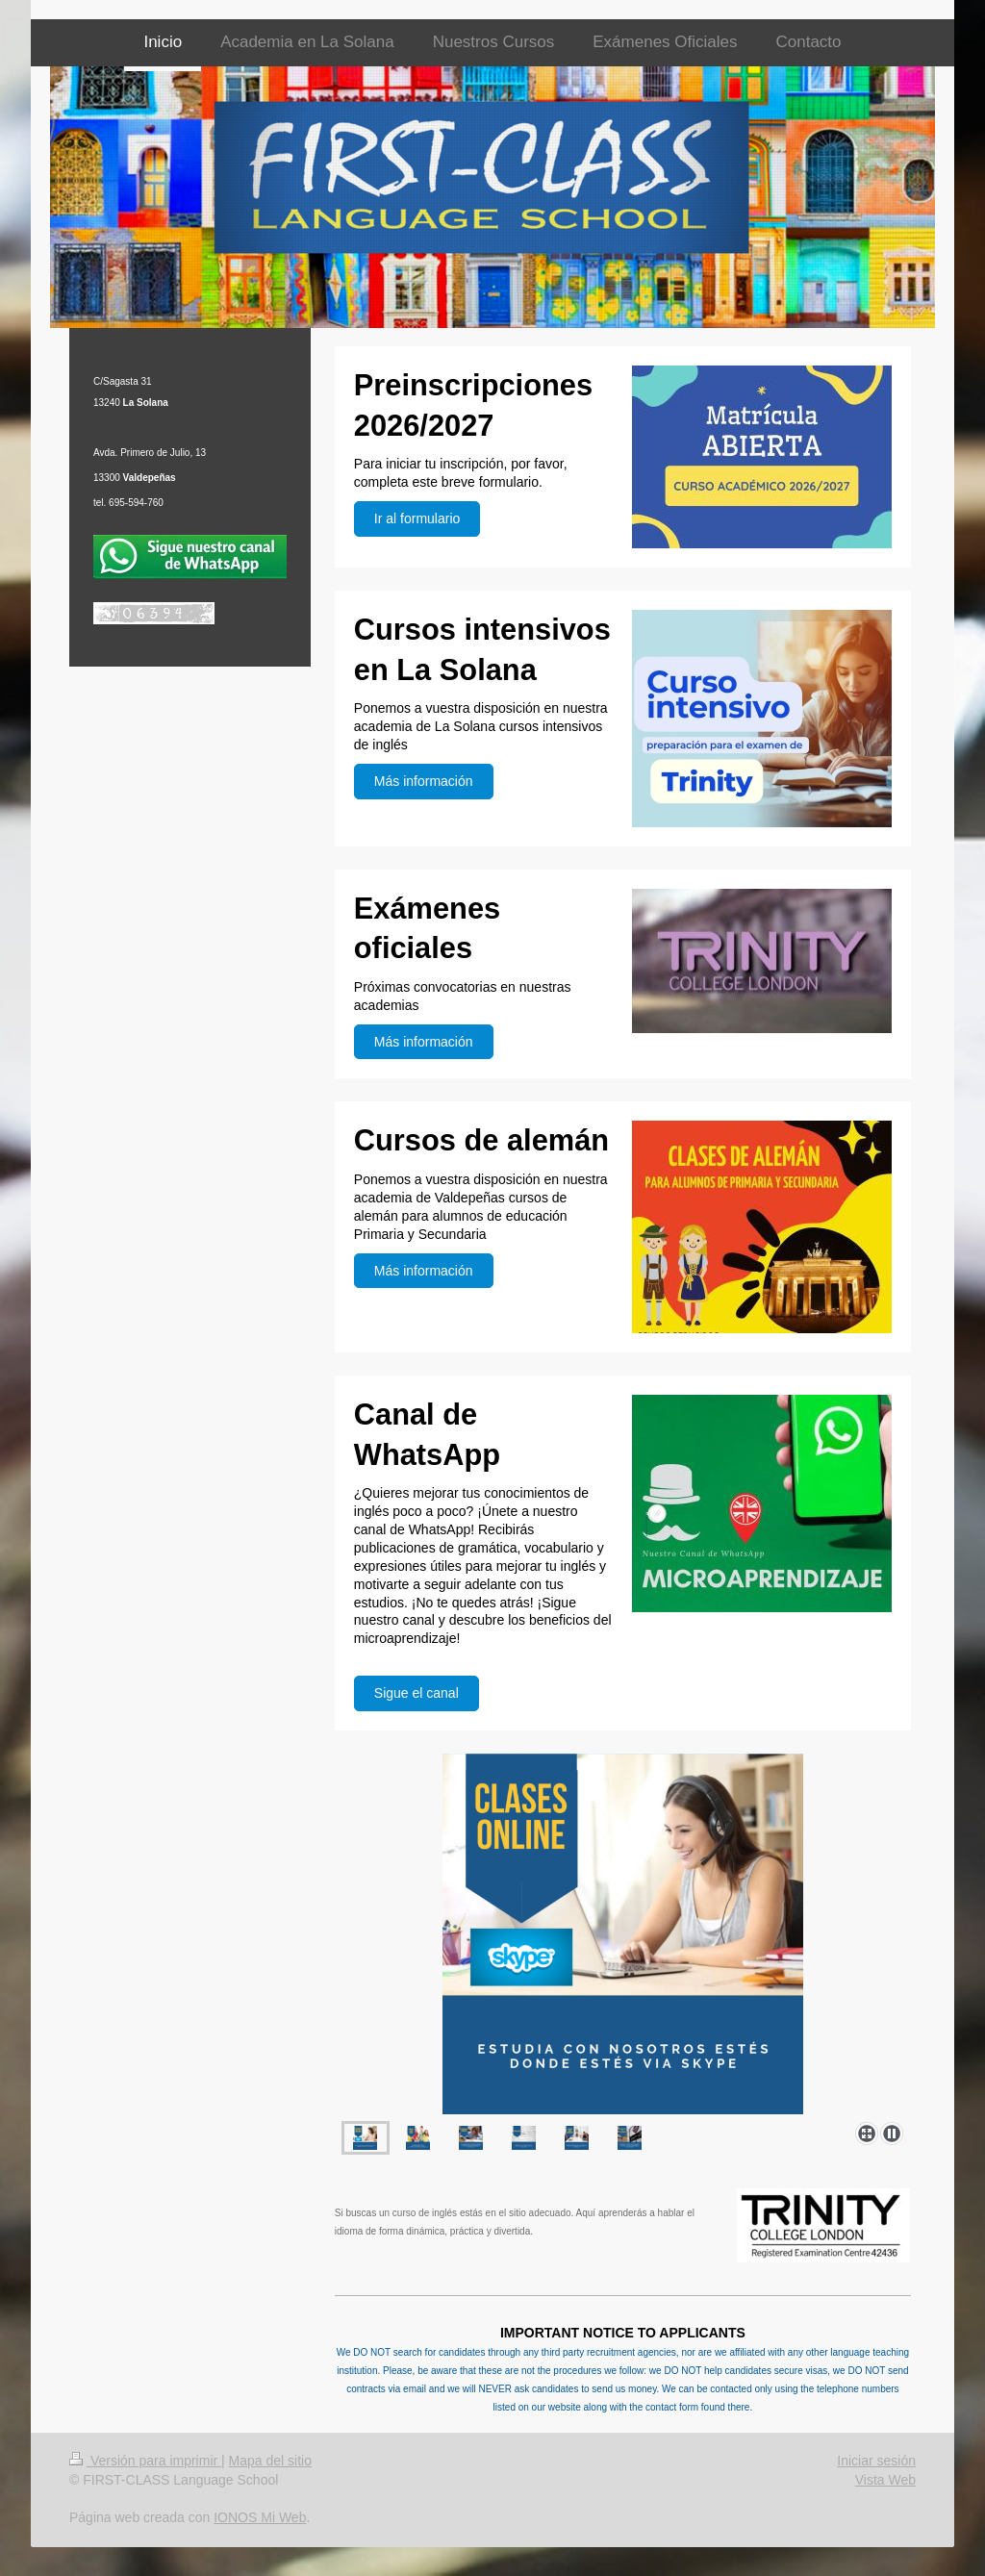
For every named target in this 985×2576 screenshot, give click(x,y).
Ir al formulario (417, 518)
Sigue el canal (416, 1693)
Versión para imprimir (145, 2460)
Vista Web (885, 2480)
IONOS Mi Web (260, 2517)
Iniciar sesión (876, 2460)
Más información (423, 781)
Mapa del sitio (270, 2460)
